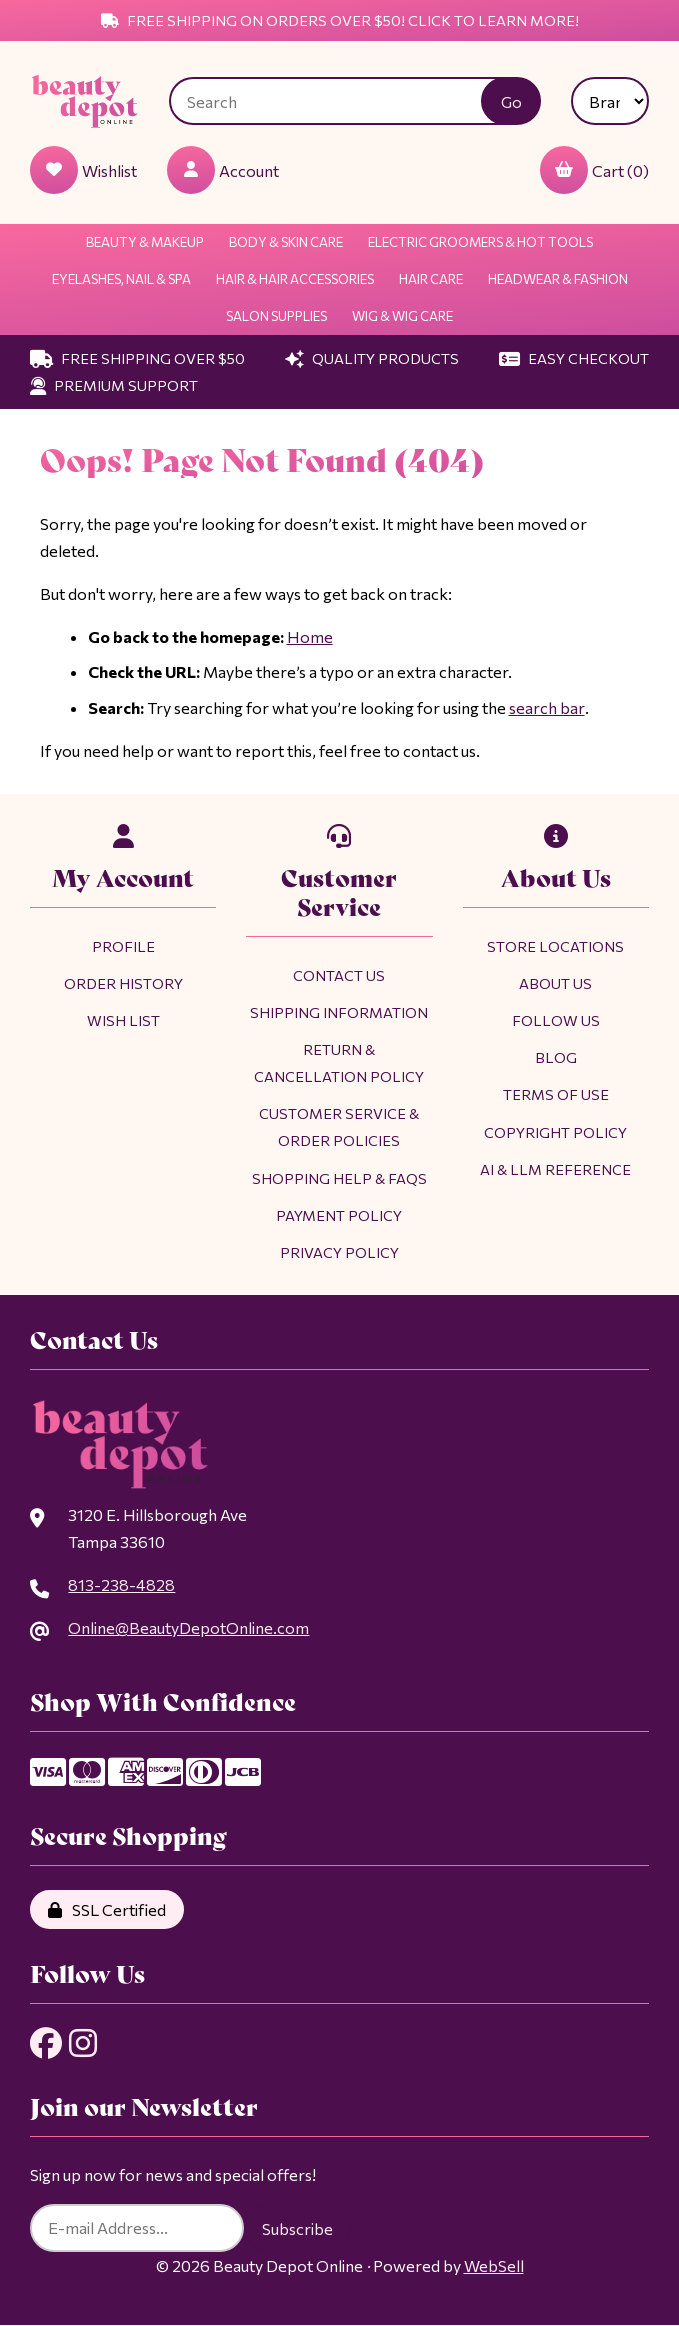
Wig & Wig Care (402, 316)
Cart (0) (594, 170)
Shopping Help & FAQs (339, 1178)
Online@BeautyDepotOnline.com (188, 1627)
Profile (123, 946)
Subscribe (297, 2229)
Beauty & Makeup (145, 242)
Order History (123, 983)
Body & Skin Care (286, 242)
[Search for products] (340, 101)
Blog (556, 1057)
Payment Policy (339, 1215)
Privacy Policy (339, 1252)
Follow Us (556, 1020)
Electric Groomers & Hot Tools (480, 242)
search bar (546, 707)
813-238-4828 (121, 1584)
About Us (555, 983)
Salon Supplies (276, 316)
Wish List (123, 1020)
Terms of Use (556, 1094)
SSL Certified (107, 1909)
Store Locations (555, 946)
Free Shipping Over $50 (137, 358)
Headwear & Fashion (558, 279)
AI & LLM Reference (555, 1169)
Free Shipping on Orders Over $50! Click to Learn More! (340, 20)
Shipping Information (339, 1012)
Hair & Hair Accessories (295, 279)
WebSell (494, 2266)
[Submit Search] (511, 101)
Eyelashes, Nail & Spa (121, 279)
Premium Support (114, 385)
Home (310, 636)
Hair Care (431, 279)
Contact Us (339, 975)
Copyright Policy (555, 1132)
